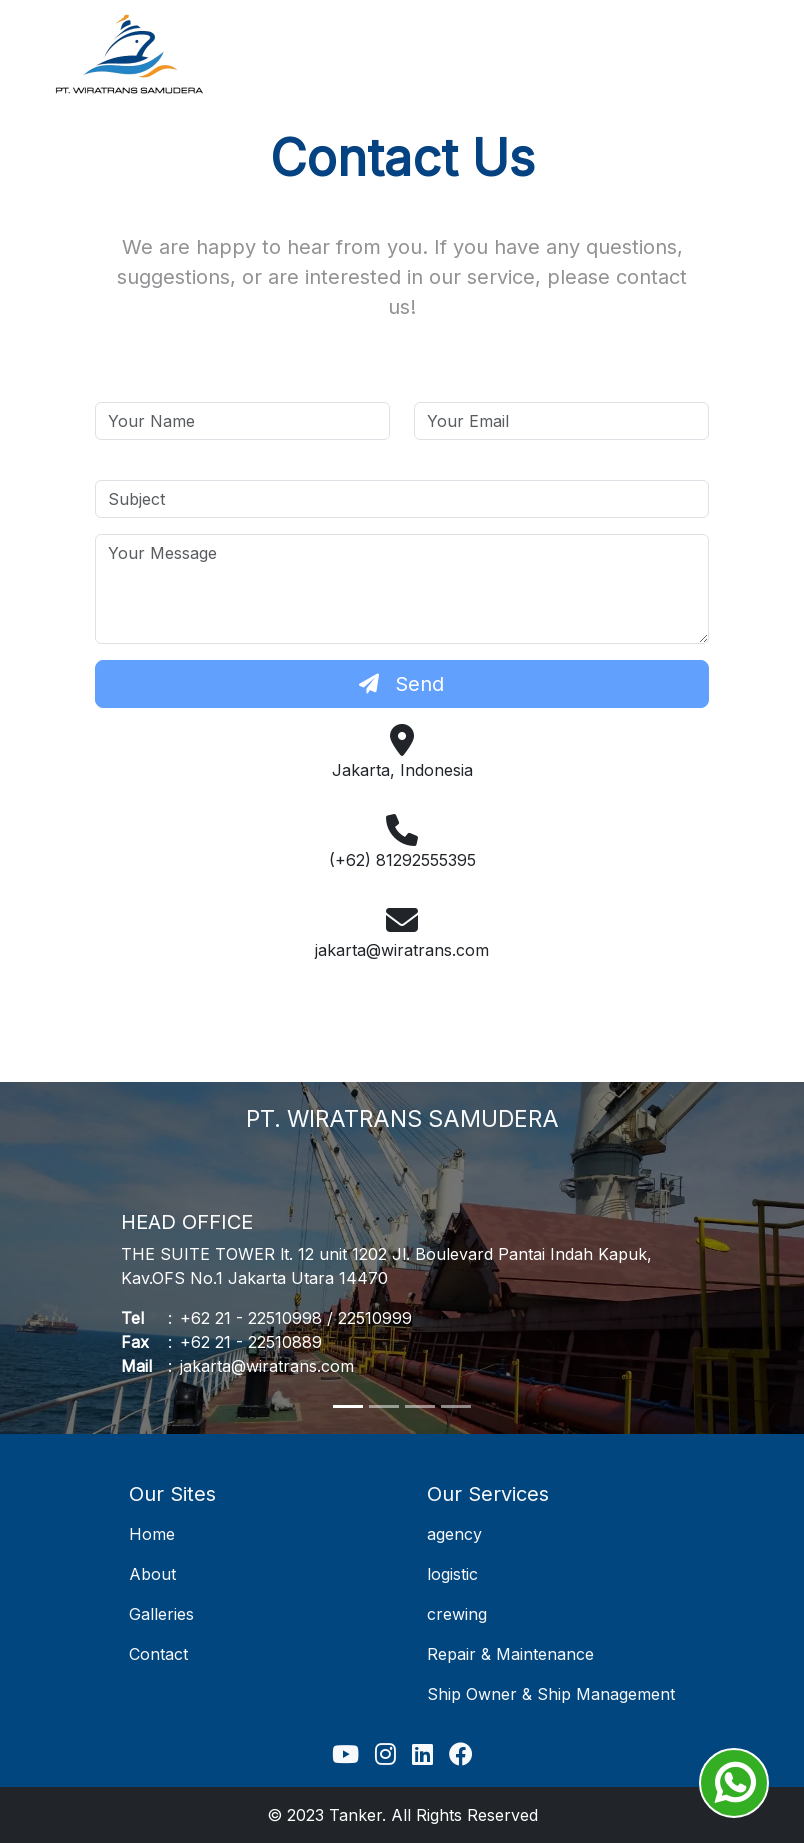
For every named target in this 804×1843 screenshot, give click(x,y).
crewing (457, 1614)
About (152, 1574)
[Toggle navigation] (723, 55)
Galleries (161, 1614)
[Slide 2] (384, 1406)
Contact (158, 1654)
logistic (452, 1574)
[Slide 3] (420, 1406)
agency (454, 1534)
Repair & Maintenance (510, 1654)
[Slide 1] (348, 1406)
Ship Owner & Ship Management (551, 1694)
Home (152, 1534)
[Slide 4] (456, 1406)
